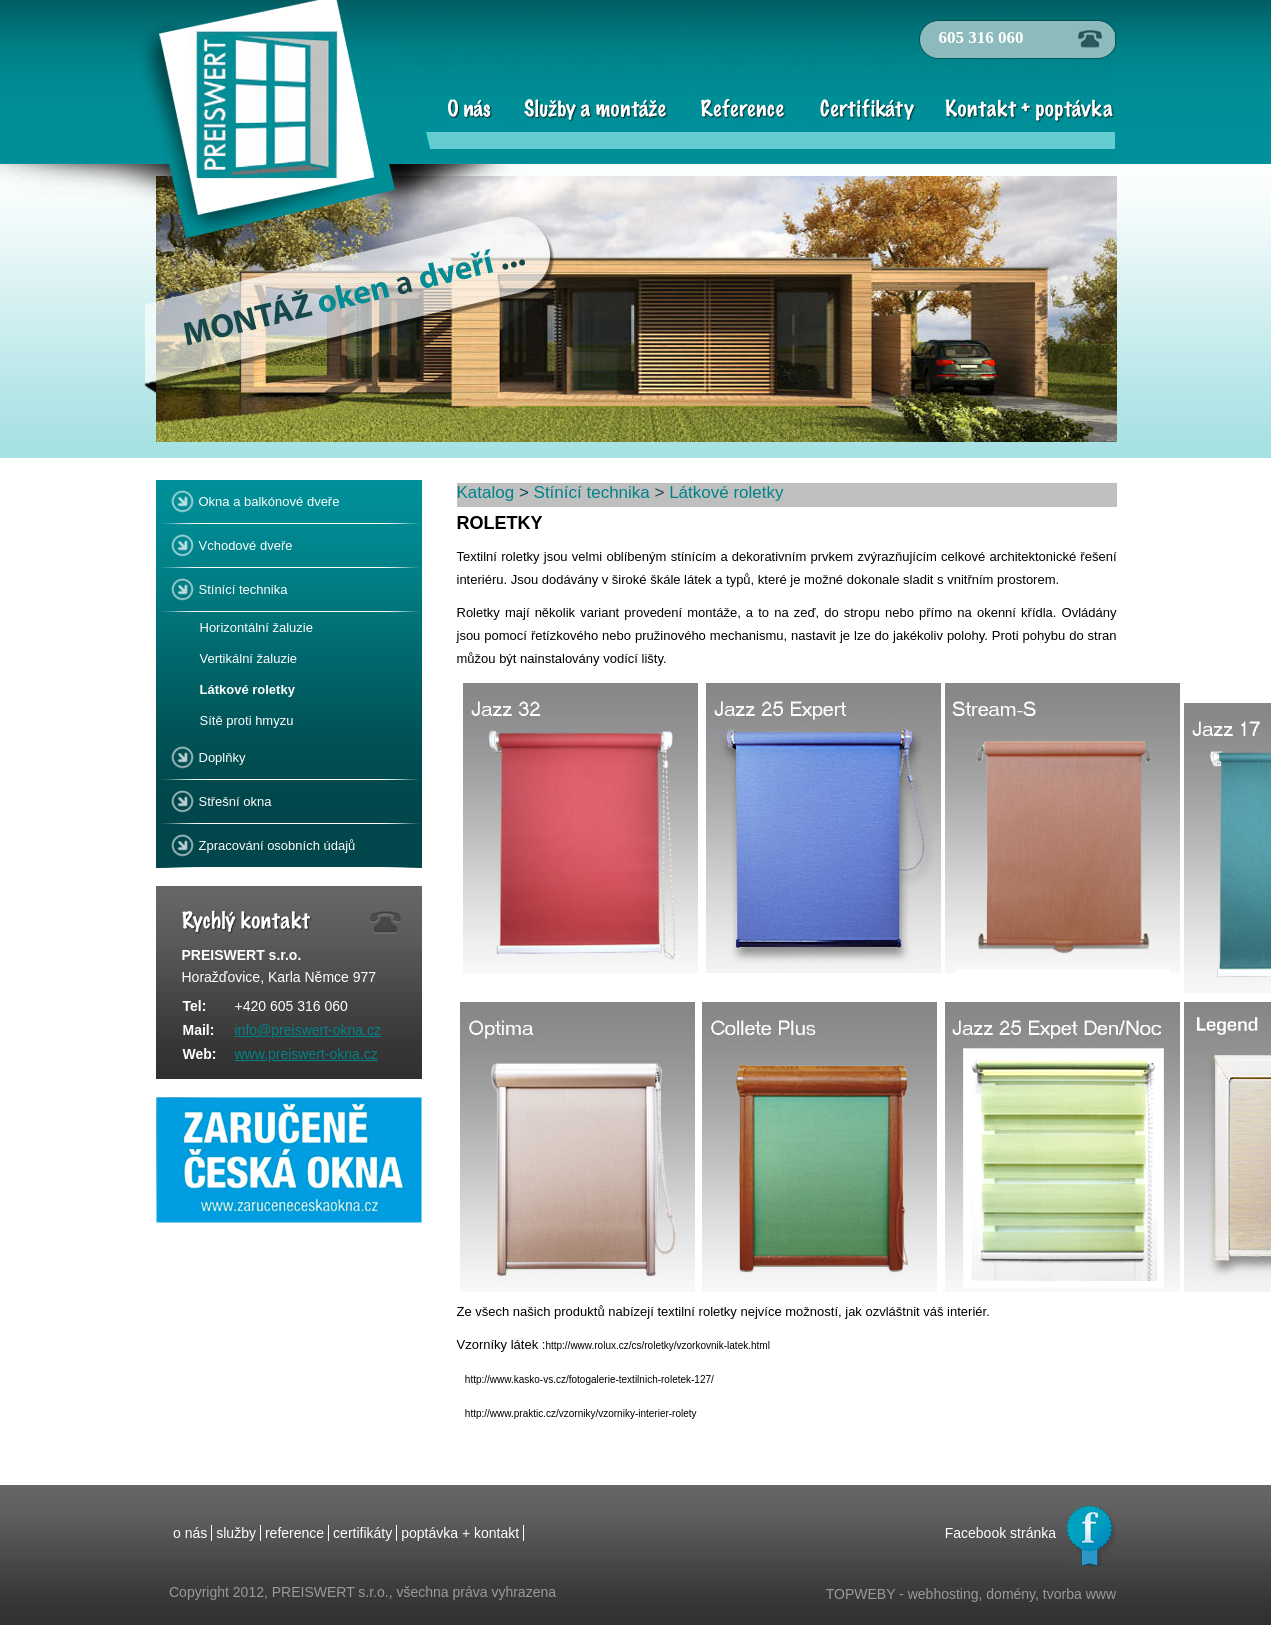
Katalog (486, 492)
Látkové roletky (247, 689)
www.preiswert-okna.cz (306, 1054)
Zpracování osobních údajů (275, 841)
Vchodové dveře (243, 541)
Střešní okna (233, 797)
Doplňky (220, 753)
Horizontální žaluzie (256, 627)
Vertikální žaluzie (249, 658)
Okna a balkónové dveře (267, 497)
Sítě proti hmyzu (247, 720)
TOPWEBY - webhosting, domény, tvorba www (971, 1594)
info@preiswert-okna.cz (308, 1030)
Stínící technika (241, 585)
